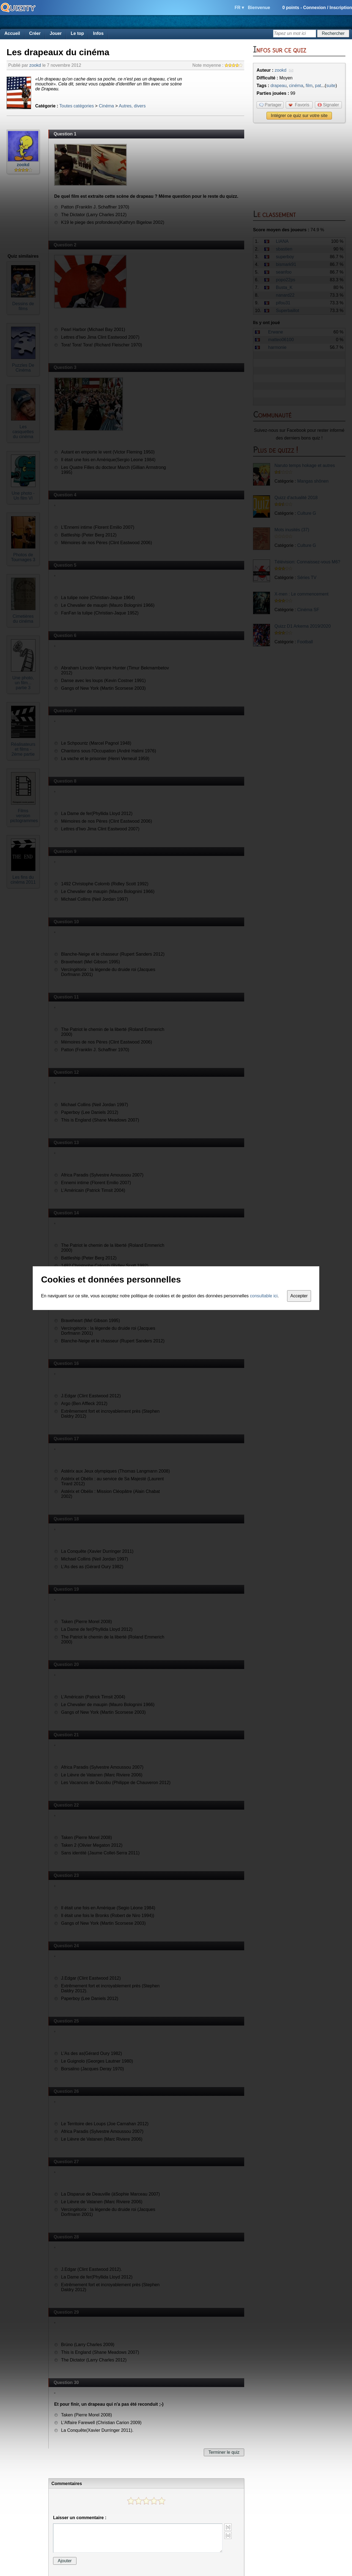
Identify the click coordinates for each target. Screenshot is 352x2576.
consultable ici (264, 1295)
